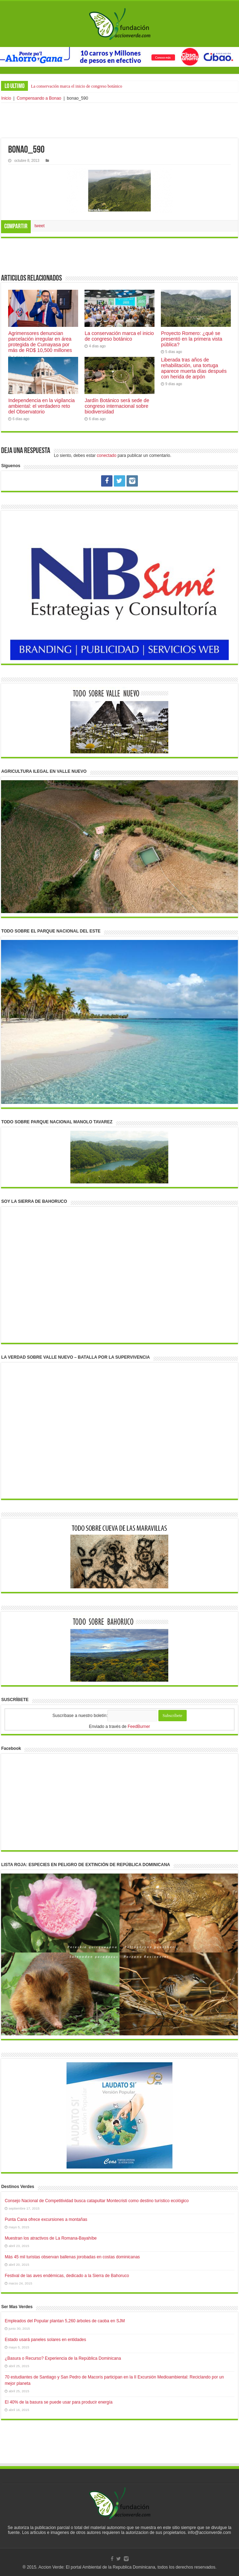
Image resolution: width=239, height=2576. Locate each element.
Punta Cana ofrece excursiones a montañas (46, 2219)
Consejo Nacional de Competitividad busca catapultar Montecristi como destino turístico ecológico (96, 2200)
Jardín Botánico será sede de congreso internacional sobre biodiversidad (116, 406)
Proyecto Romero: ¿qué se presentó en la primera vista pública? (191, 338)
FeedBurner (139, 1726)
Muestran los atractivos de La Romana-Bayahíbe (51, 2238)
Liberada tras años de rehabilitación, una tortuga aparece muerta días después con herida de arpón (194, 368)
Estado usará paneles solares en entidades (45, 2339)
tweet (39, 225)
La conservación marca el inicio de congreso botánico (76, 86)
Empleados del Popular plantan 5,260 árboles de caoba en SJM (65, 2320)
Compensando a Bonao (39, 98)
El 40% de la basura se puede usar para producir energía (58, 2402)
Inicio (6, 98)
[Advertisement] (119, 120)
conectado (106, 455)
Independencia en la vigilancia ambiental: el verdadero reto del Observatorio (41, 406)
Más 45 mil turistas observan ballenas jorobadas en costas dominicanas (72, 2256)
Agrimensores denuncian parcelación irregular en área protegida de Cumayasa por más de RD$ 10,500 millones (40, 341)
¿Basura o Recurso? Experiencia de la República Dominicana (63, 2358)
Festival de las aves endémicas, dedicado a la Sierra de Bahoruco (67, 2275)
